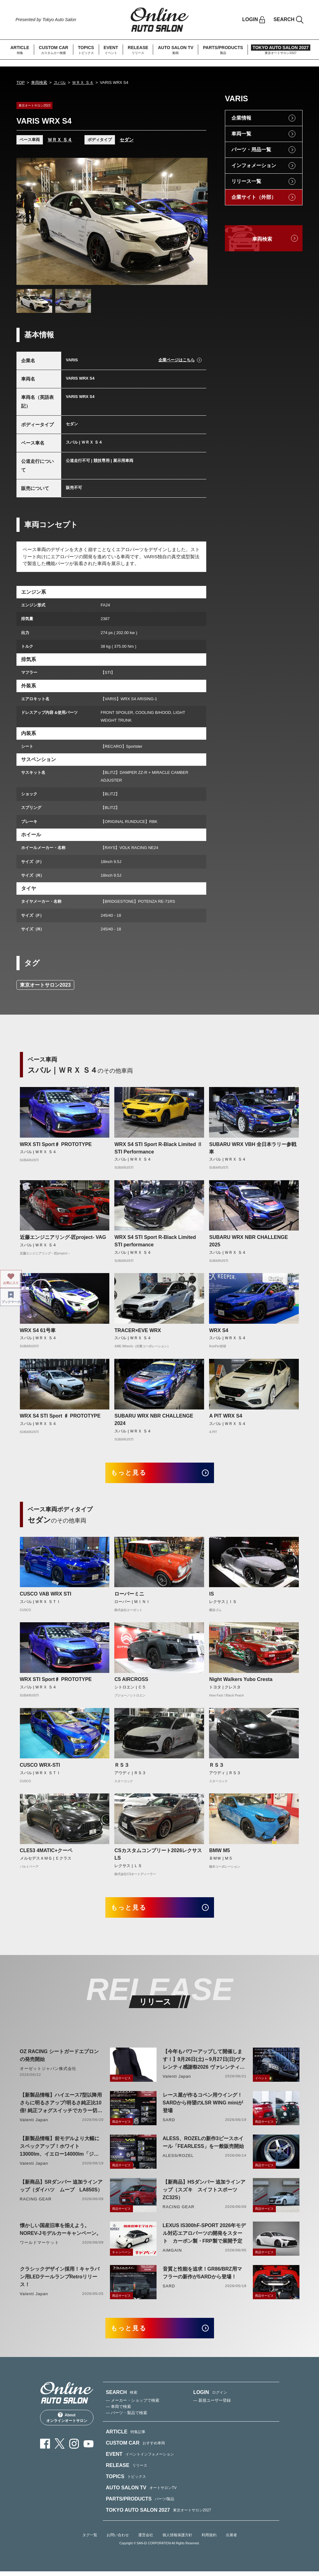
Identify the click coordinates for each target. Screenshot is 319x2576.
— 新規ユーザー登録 (212, 2405)
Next (197, 221)
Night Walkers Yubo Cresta (240, 1681)
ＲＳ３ (121, 1766)
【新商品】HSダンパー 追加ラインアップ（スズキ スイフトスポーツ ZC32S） (204, 2192)
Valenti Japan (177, 2079)
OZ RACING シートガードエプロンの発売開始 (59, 2058)
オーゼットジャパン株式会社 (48, 2071)
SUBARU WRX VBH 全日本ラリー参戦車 (252, 1148)
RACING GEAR (36, 2202)
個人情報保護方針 (177, 2540)
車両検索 (39, 82)
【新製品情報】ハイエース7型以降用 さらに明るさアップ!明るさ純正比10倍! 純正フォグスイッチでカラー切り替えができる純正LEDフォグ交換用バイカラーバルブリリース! (61, 2106)
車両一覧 (241, 133)
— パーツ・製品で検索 (127, 2418)
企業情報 (241, 118)
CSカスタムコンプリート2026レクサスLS (158, 1856)
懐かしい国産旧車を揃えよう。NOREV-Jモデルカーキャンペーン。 (60, 2232)
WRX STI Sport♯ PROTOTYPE (56, 1144)
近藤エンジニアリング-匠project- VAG (63, 1237)
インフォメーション (253, 165)
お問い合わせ (118, 2540)
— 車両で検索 (118, 2411)
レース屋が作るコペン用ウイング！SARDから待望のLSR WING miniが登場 (203, 2105)
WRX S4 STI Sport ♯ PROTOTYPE (60, 1415)
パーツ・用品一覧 (251, 149)
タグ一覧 (89, 2540)
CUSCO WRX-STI (40, 1766)
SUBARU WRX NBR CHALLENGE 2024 (153, 1419)
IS (211, 1595)
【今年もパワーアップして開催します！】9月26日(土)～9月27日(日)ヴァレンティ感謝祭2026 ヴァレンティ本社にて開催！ (204, 2063)
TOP (20, 82)
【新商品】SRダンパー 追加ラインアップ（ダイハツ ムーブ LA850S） (61, 2188)
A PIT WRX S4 (225, 1415)
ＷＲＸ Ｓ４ (82, 82)
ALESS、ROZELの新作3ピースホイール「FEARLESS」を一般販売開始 (203, 2145)
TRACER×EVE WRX (137, 1330)
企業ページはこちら (176, 360)
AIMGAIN (172, 2253)
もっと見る (132, 1474)
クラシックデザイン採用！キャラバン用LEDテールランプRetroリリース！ (59, 2279)
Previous (27, 221)
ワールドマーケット (39, 2245)
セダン (127, 139)
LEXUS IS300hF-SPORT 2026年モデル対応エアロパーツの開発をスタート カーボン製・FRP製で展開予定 (204, 2236)
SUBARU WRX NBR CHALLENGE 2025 (248, 1241)
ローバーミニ (129, 1595)
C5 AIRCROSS (131, 1681)
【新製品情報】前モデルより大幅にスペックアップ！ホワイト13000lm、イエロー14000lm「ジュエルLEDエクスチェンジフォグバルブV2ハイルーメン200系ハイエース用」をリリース (59, 2150)
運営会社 (145, 2540)
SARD (169, 2123)
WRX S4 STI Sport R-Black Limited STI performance (155, 1241)
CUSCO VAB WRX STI (45, 1595)
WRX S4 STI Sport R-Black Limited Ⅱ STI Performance (158, 1148)
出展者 (231, 2540)
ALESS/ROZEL (178, 2158)
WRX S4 (218, 1330)
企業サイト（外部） (253, 197)
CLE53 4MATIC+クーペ (46, 1852)
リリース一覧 (246, 181)
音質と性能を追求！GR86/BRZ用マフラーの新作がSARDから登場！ (202, 2275)
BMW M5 (219, 1852)
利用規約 (209, 2540)
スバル (60, 82)
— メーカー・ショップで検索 (133, 2405)
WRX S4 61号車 (38, 1330)
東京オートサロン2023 (45, 985)
